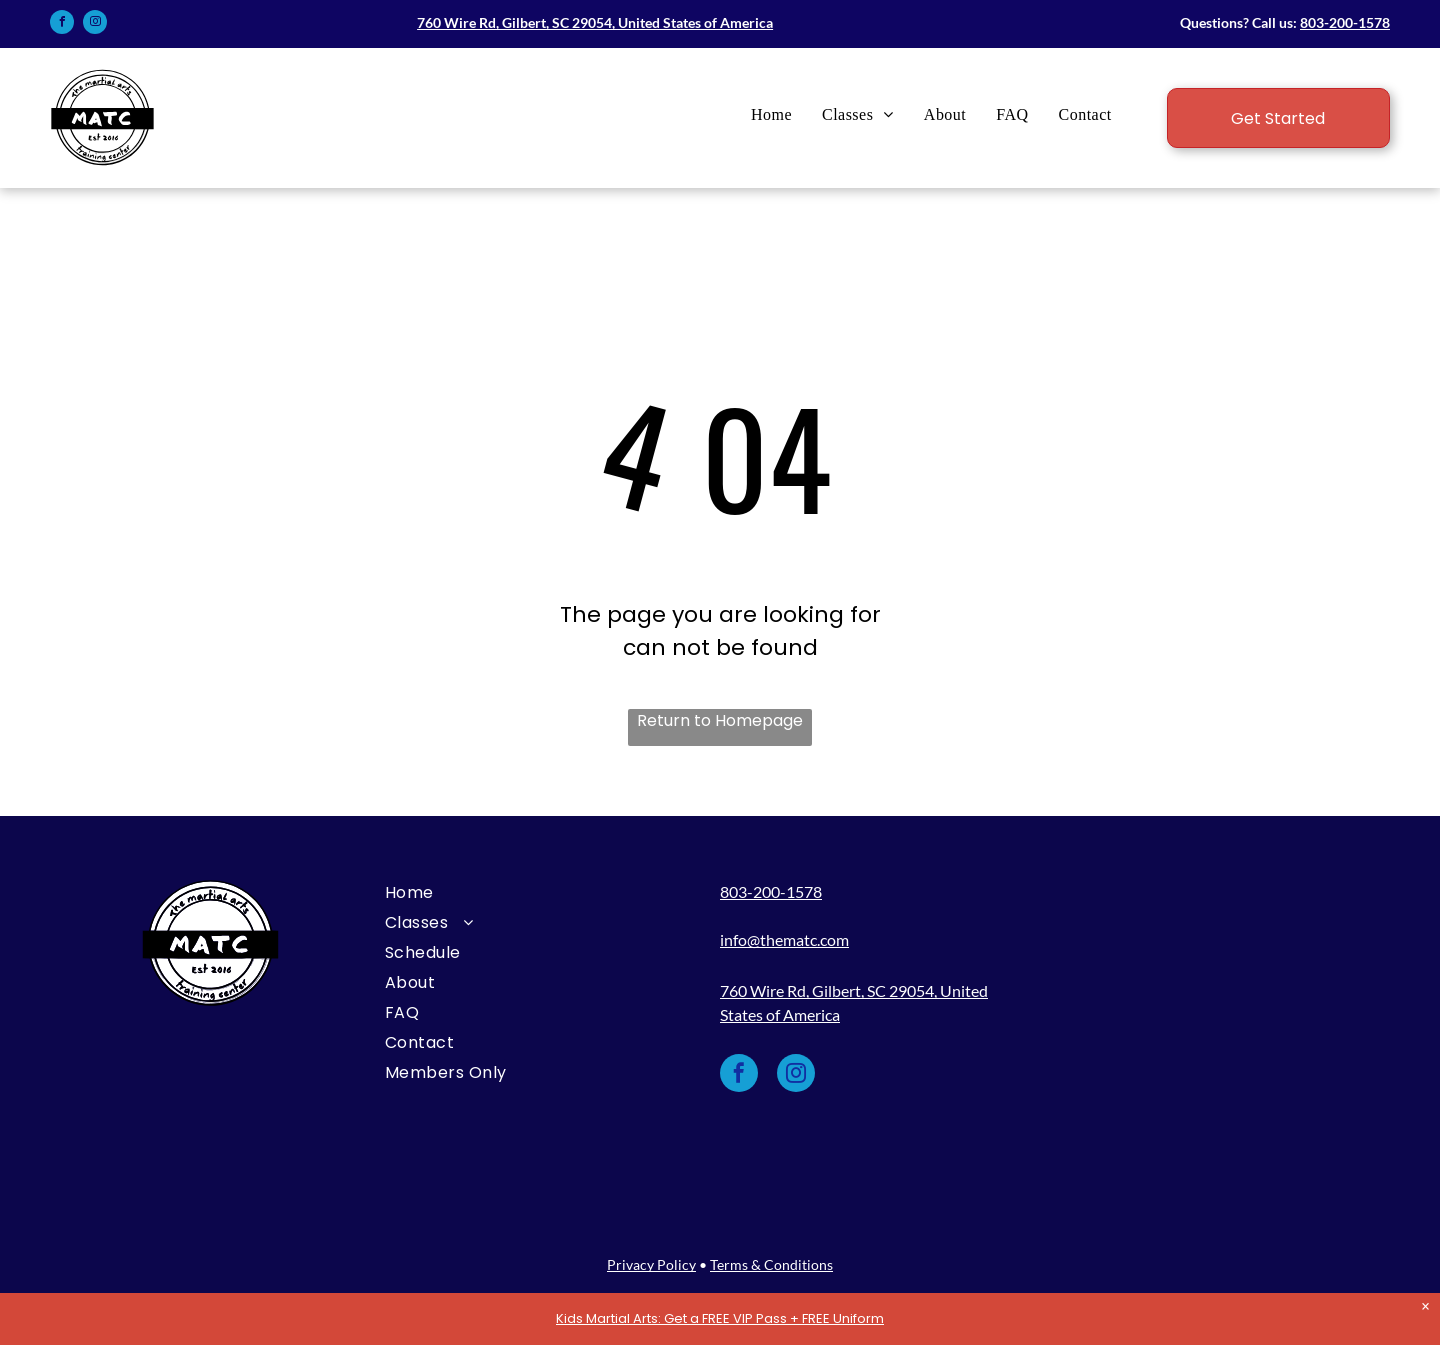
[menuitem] (771, 115)
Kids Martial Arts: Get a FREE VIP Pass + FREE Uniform (720, 1318)
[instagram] (95, 24)
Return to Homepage (720, 720)
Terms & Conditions (771, 1264)
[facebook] (62, 24)
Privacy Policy (651, 1264)
